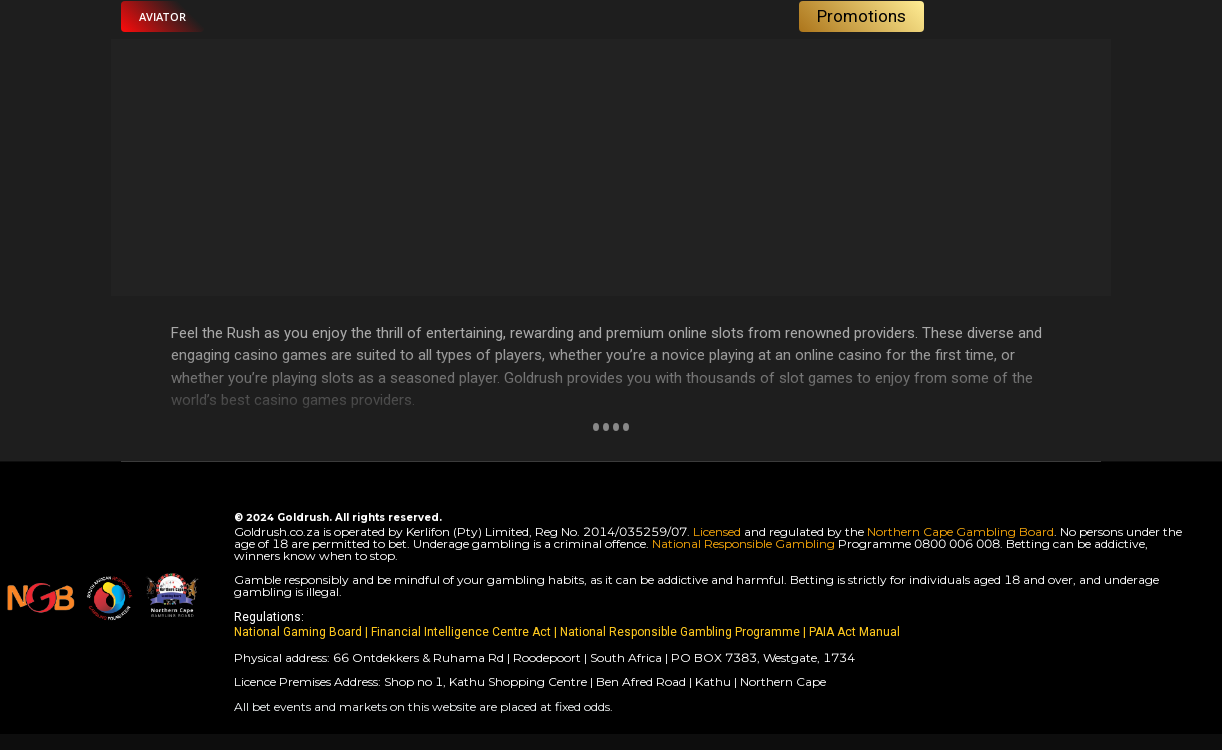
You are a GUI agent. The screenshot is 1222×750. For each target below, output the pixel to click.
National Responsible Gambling (743, 543)
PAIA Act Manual (854, 632)
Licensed (718, 531)
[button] (162, 16)
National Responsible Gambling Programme (680, 632)
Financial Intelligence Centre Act (462, 632)
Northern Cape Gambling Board (960, 531)
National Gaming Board (299, 632)
